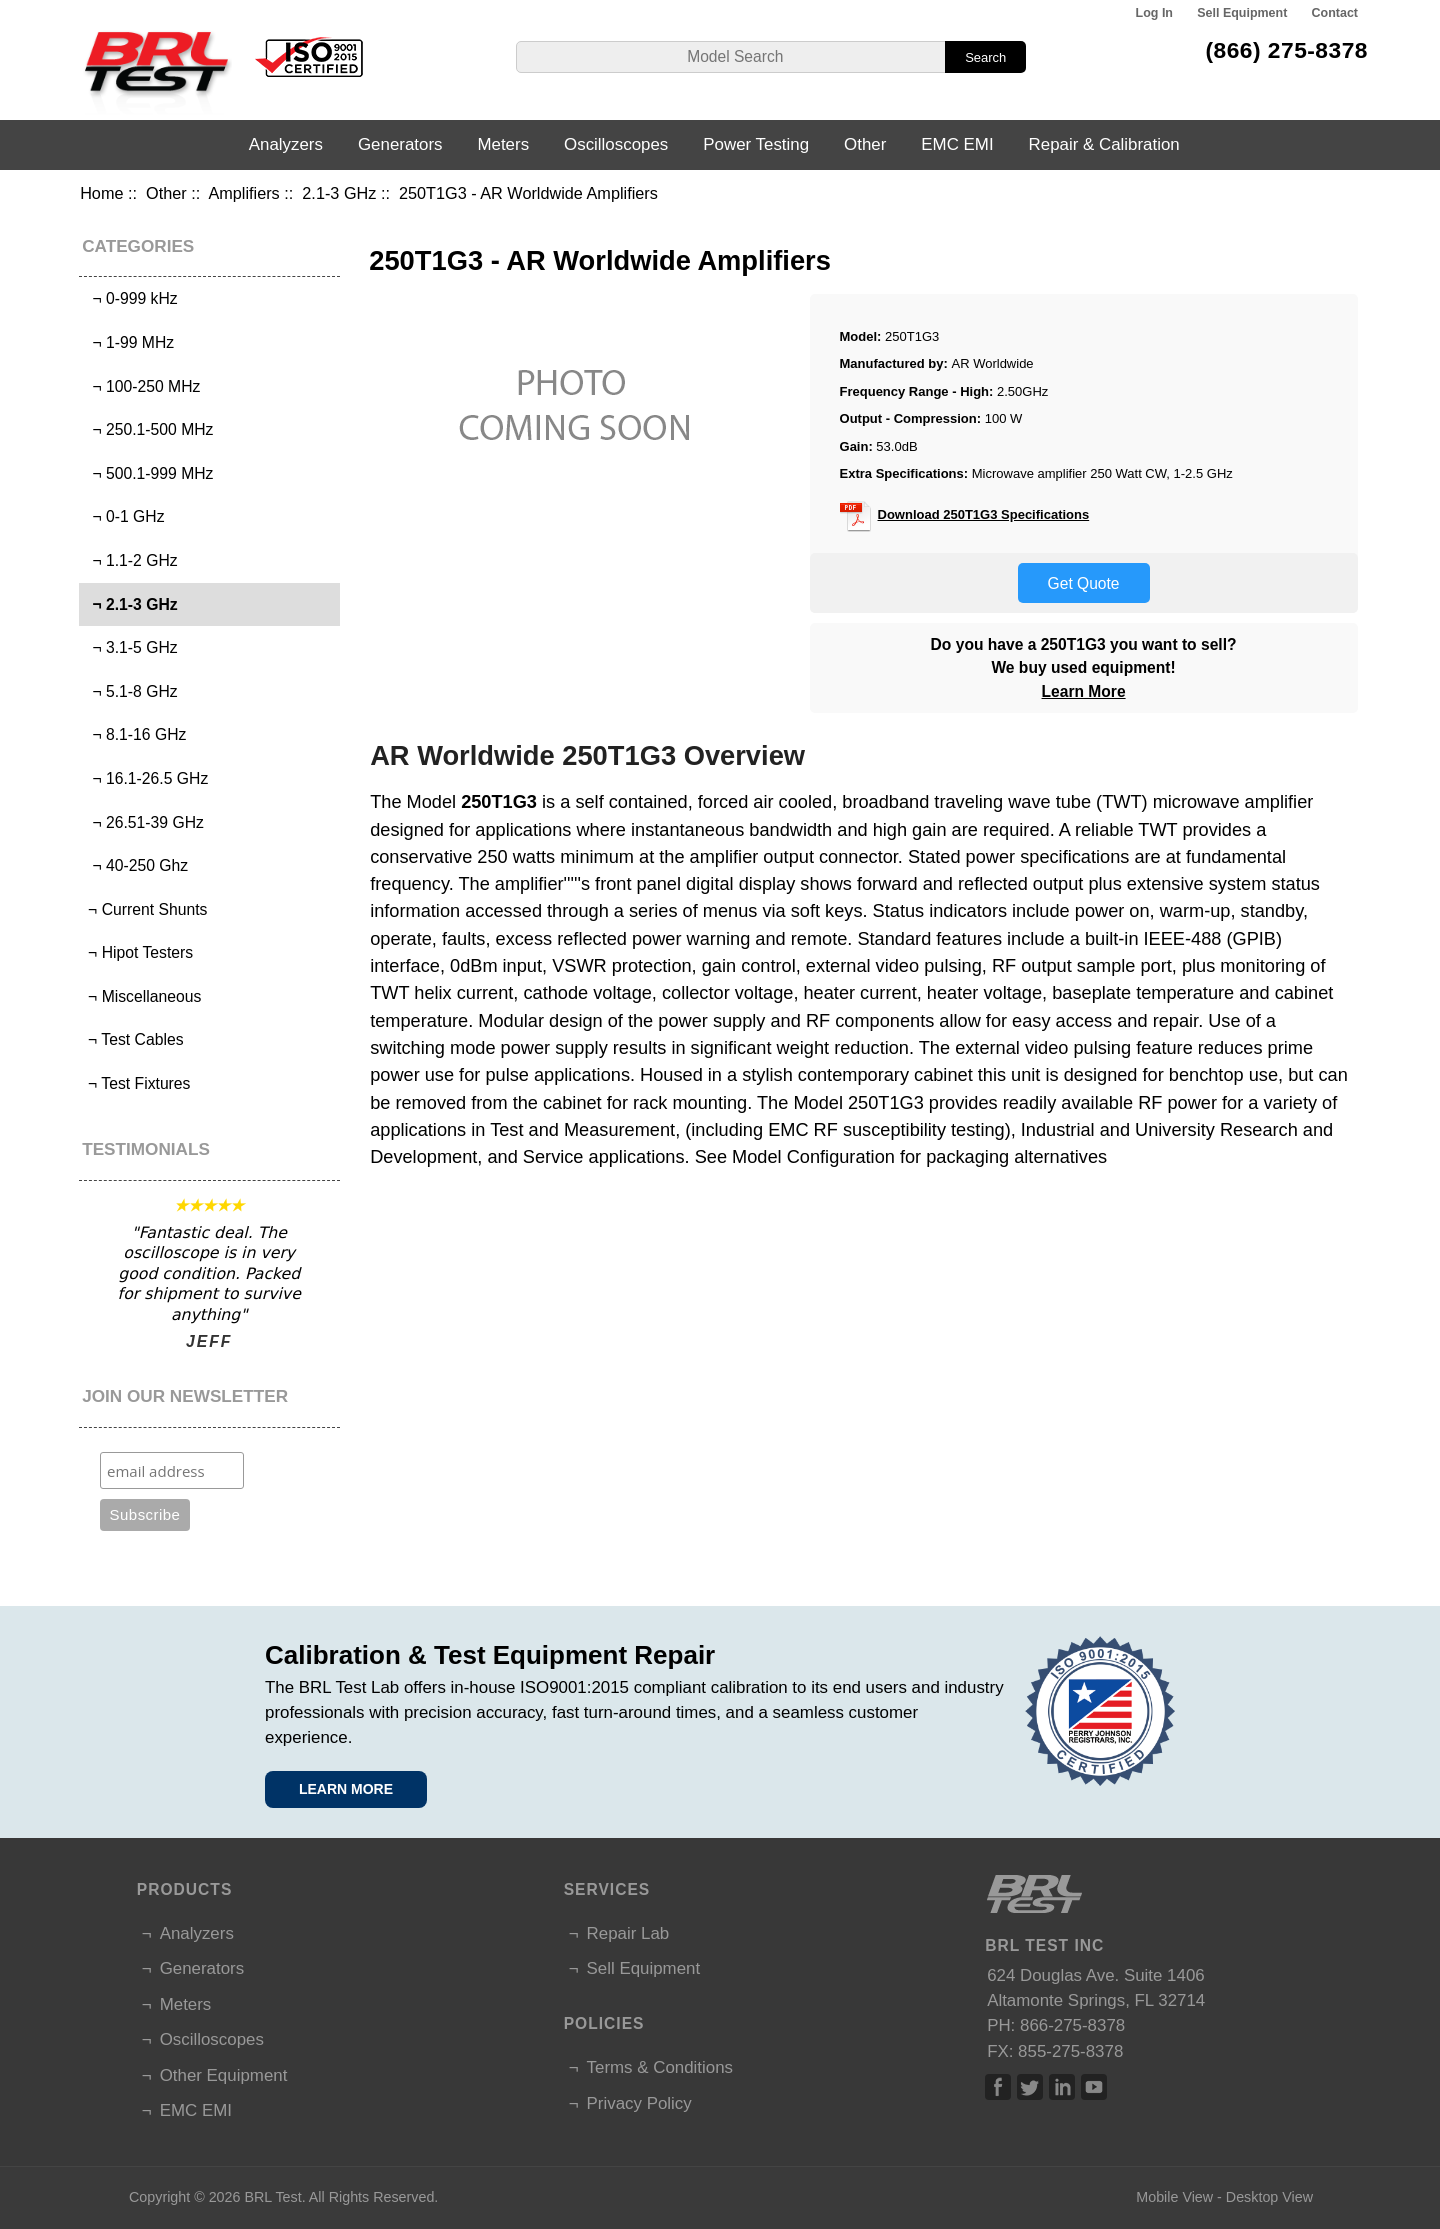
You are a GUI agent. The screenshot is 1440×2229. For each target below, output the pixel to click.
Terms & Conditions (660, 2067)
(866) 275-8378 (1286, 50)
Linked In (1062, 2087)
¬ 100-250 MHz (142, 386)
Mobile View (1174, 2197)
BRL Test (272, 2197)
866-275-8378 (1072, 2025)
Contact (1335, 13)
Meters (503, 144)
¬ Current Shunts (146, 909)
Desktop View (1269, 2197)
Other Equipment (224, 2075)
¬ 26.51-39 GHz (144, 822)
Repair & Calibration (1104, 144)
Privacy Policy (639, 2103)
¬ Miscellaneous (143, 996)
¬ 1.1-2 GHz (131, 560)
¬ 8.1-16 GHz (135, 734)
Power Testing (756, 144)
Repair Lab (628, 1933)
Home (101, 193)
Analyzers (286, 144)
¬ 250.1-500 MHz (149, 429)
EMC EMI (957, 144)
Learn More (1084, 691)
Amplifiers (243, 193)
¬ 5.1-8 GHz (131, 691)
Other (166, 193)
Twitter (1030, 2087)
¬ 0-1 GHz (124, 516)
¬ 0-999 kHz (131, 298)
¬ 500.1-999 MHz (149, 473)
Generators (400, 144)
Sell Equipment (1242, 13)
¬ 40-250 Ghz (136, 865)
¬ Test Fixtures (137, 1083)
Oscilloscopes (616, 144)
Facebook (998, 2087)
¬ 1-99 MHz (129, 342)
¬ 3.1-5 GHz (131, 647)
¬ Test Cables (134, 1039)
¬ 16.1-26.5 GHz (146, 778)
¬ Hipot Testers (138, 952)
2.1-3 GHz (339, 193)
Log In (1154, 13)
